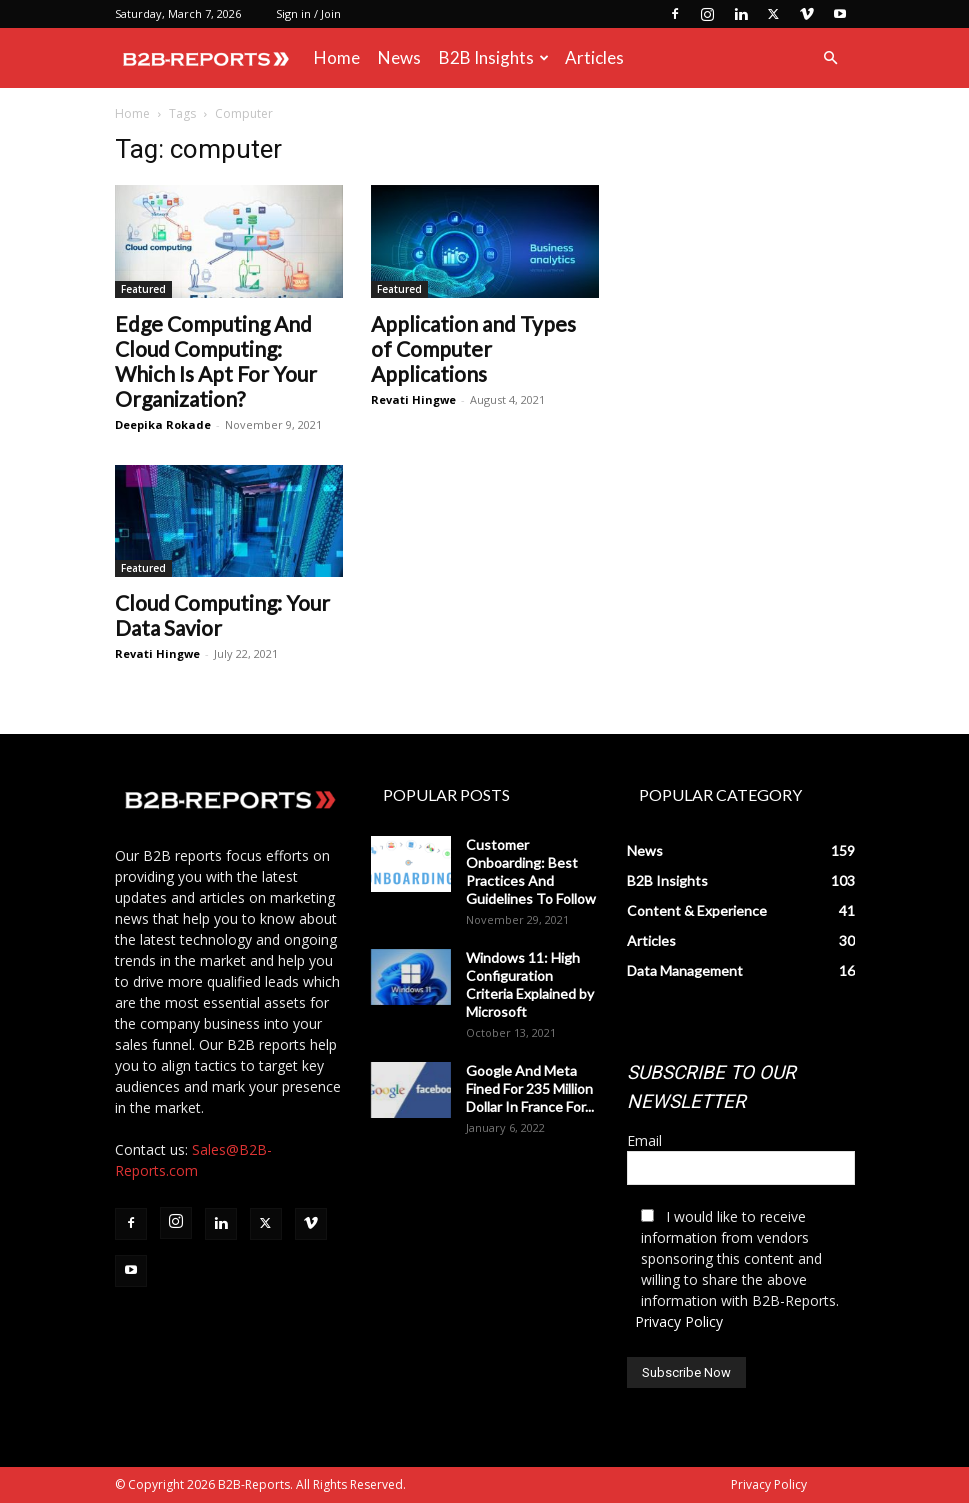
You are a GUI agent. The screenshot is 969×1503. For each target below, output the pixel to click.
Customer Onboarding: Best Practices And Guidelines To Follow (531, 871)
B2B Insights (494, 57)
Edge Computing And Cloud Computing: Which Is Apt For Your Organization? (216, 361)
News (399, 57)
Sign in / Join (308, 13)
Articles (594, 57)
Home (337, 57)
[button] (831, 58)
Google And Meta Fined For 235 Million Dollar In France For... (530, 1088)
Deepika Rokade (163, 424)
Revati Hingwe (413, 399)
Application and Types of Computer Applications (473, 348)
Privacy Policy (679, 1321)
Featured (143, 289)
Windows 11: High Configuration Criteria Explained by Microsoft (530, 984)
